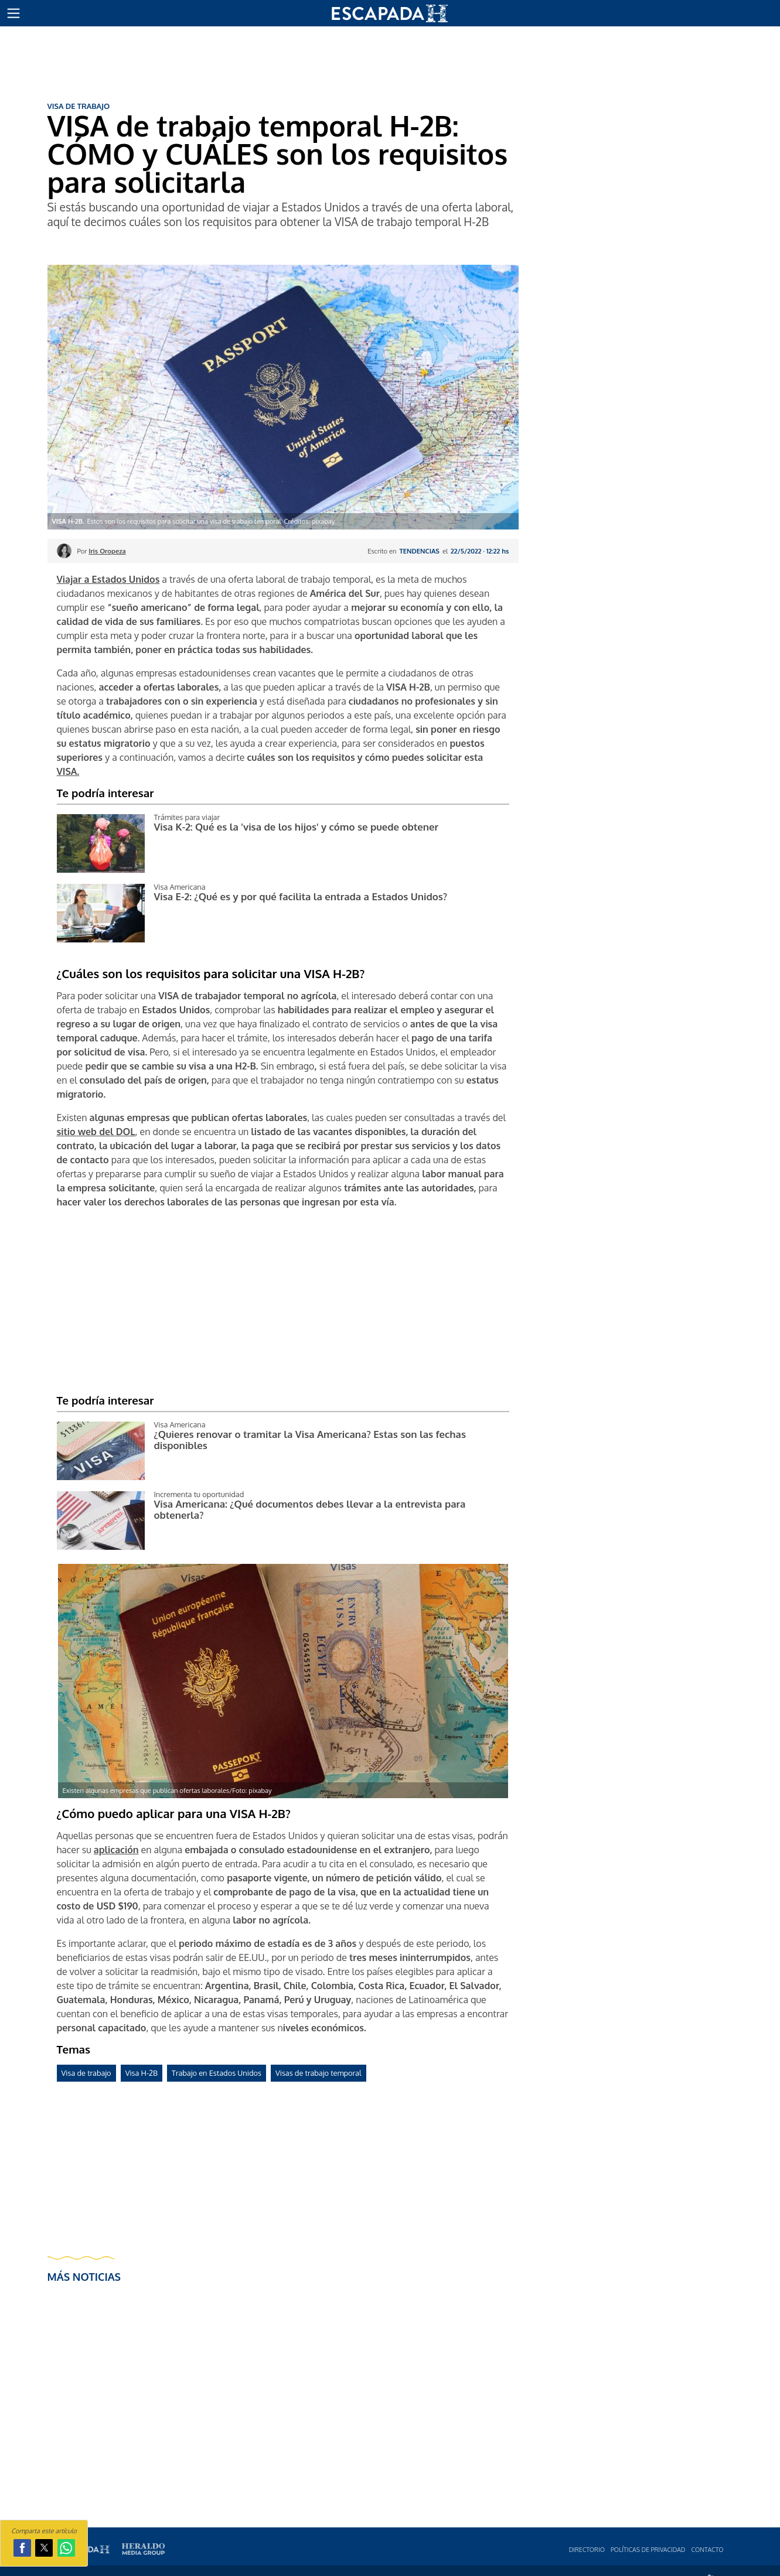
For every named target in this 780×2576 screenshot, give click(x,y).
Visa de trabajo (86, 2073)
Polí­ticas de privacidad (648, 2549)
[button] (13, 13)
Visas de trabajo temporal (318, 2073)
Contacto (707, 2549)
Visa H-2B (141, 2073)
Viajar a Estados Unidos (108, 579)
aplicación (116, 1850)
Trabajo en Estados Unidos (216, 2073)
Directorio (587, 2549)
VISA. (68, 771)
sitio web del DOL (96, 1131)
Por (101, 550)
